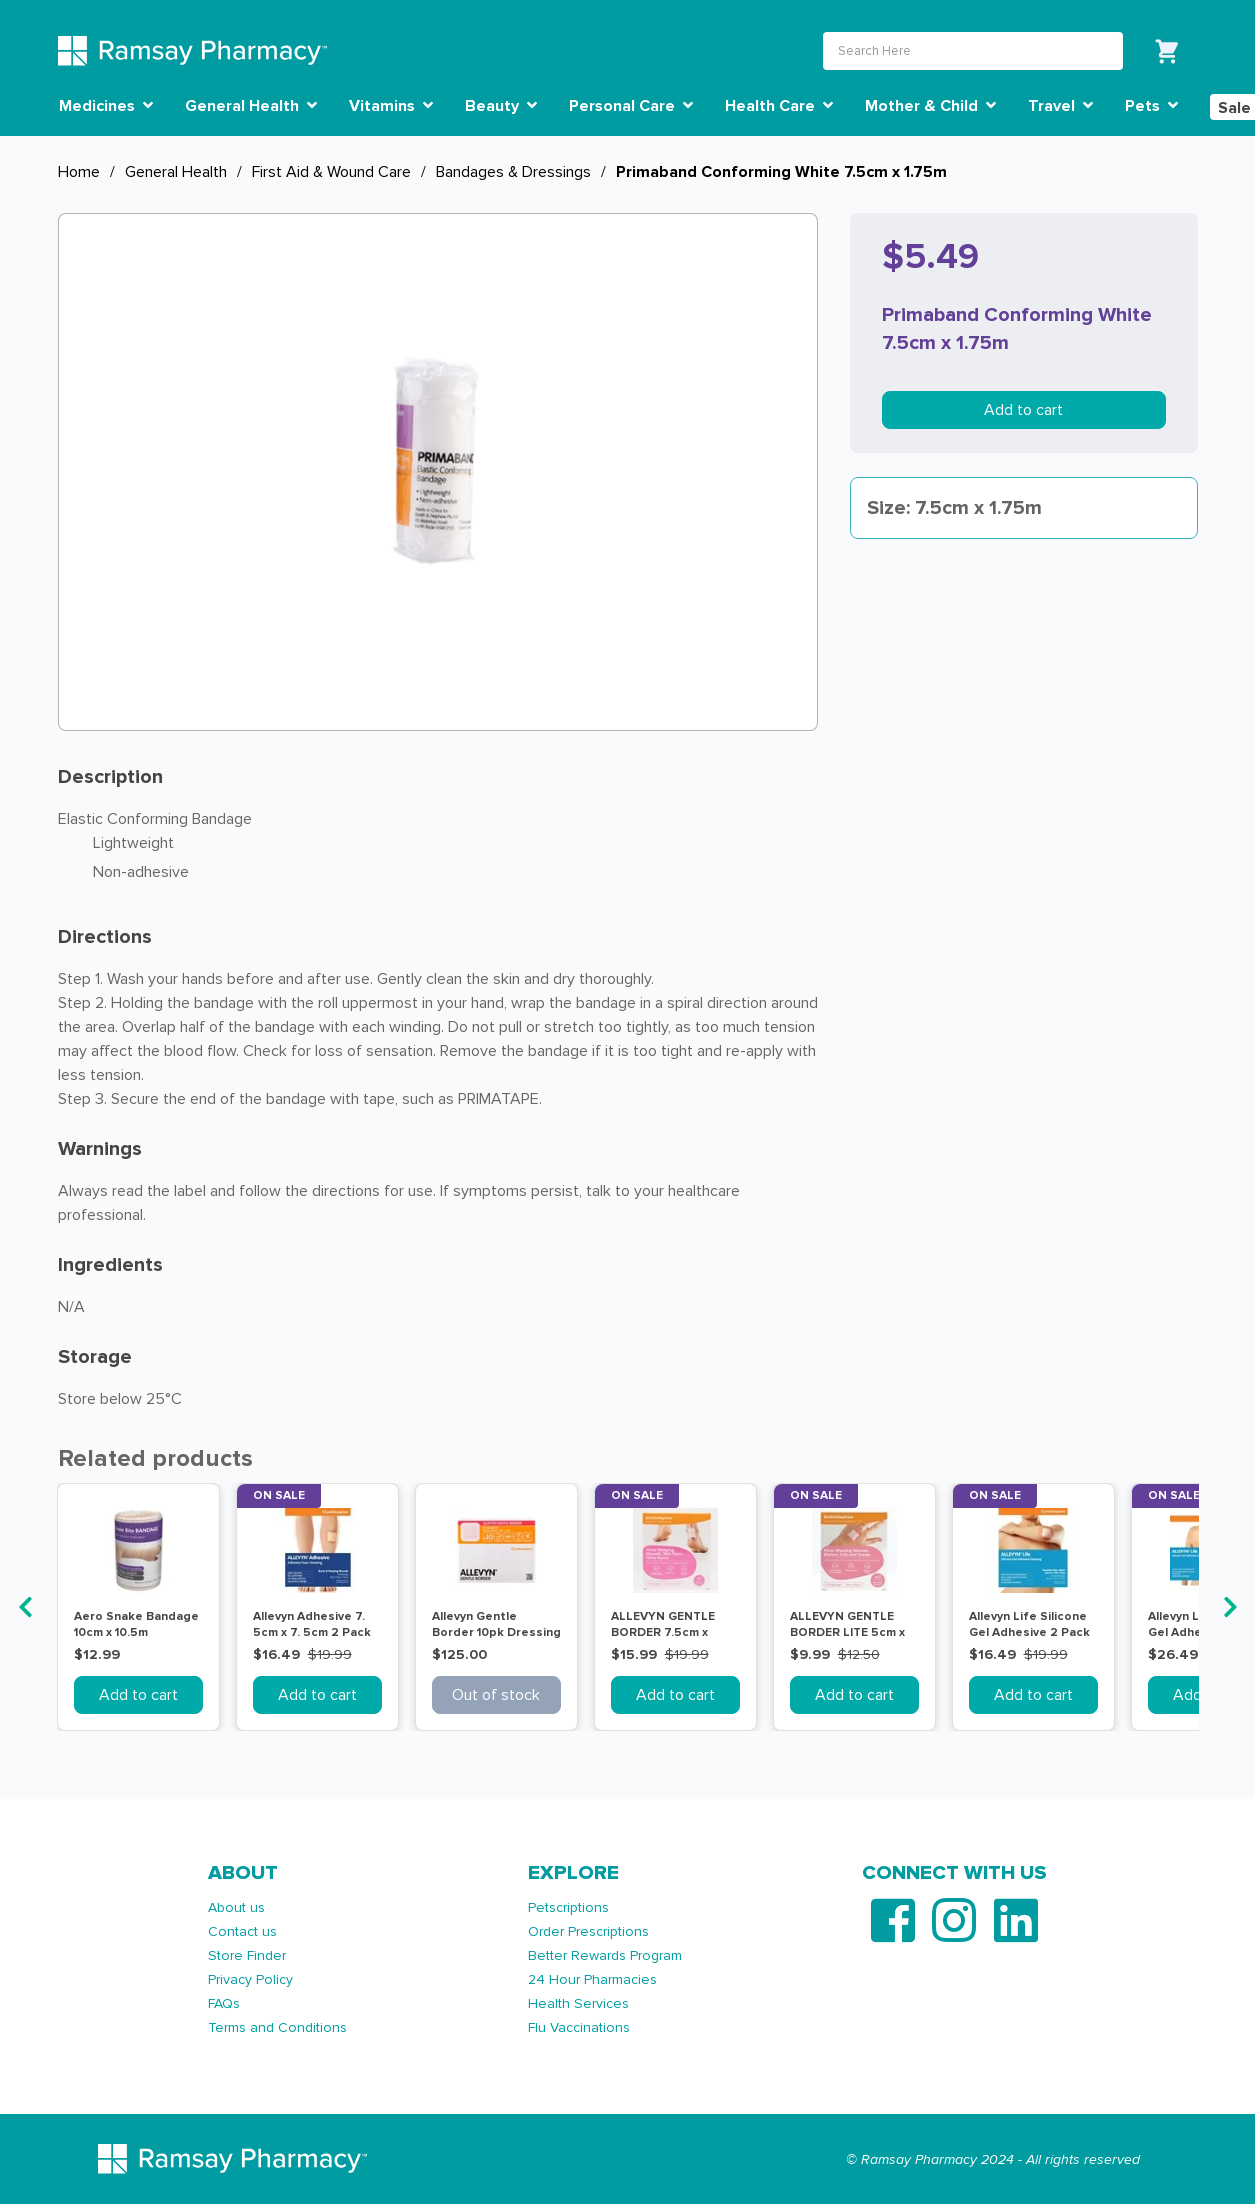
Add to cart (1023, 410)
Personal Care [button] (631, 106)
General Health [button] (251, 106)
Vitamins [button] (391, 106)
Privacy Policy (250, 1979)
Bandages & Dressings (513, 172)
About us (236, 1907)
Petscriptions (568, 1907)
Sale (1234, 108)
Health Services (578, 2003)
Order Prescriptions (588, 1931)
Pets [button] (1151, 106)
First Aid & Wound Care (331, 172)
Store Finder (247, 1955)
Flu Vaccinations (579, 2027)
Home (79, 172)
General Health (176, 172)
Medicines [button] (106, 106)
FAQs (224, 2003)
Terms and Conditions (277, 2027)
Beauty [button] (501, 106)
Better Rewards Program (605, 1955)
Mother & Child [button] (930, 106)
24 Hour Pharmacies (592, 1979)
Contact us (242, 1931)
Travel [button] (1060, 106)
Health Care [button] (779, 106)
